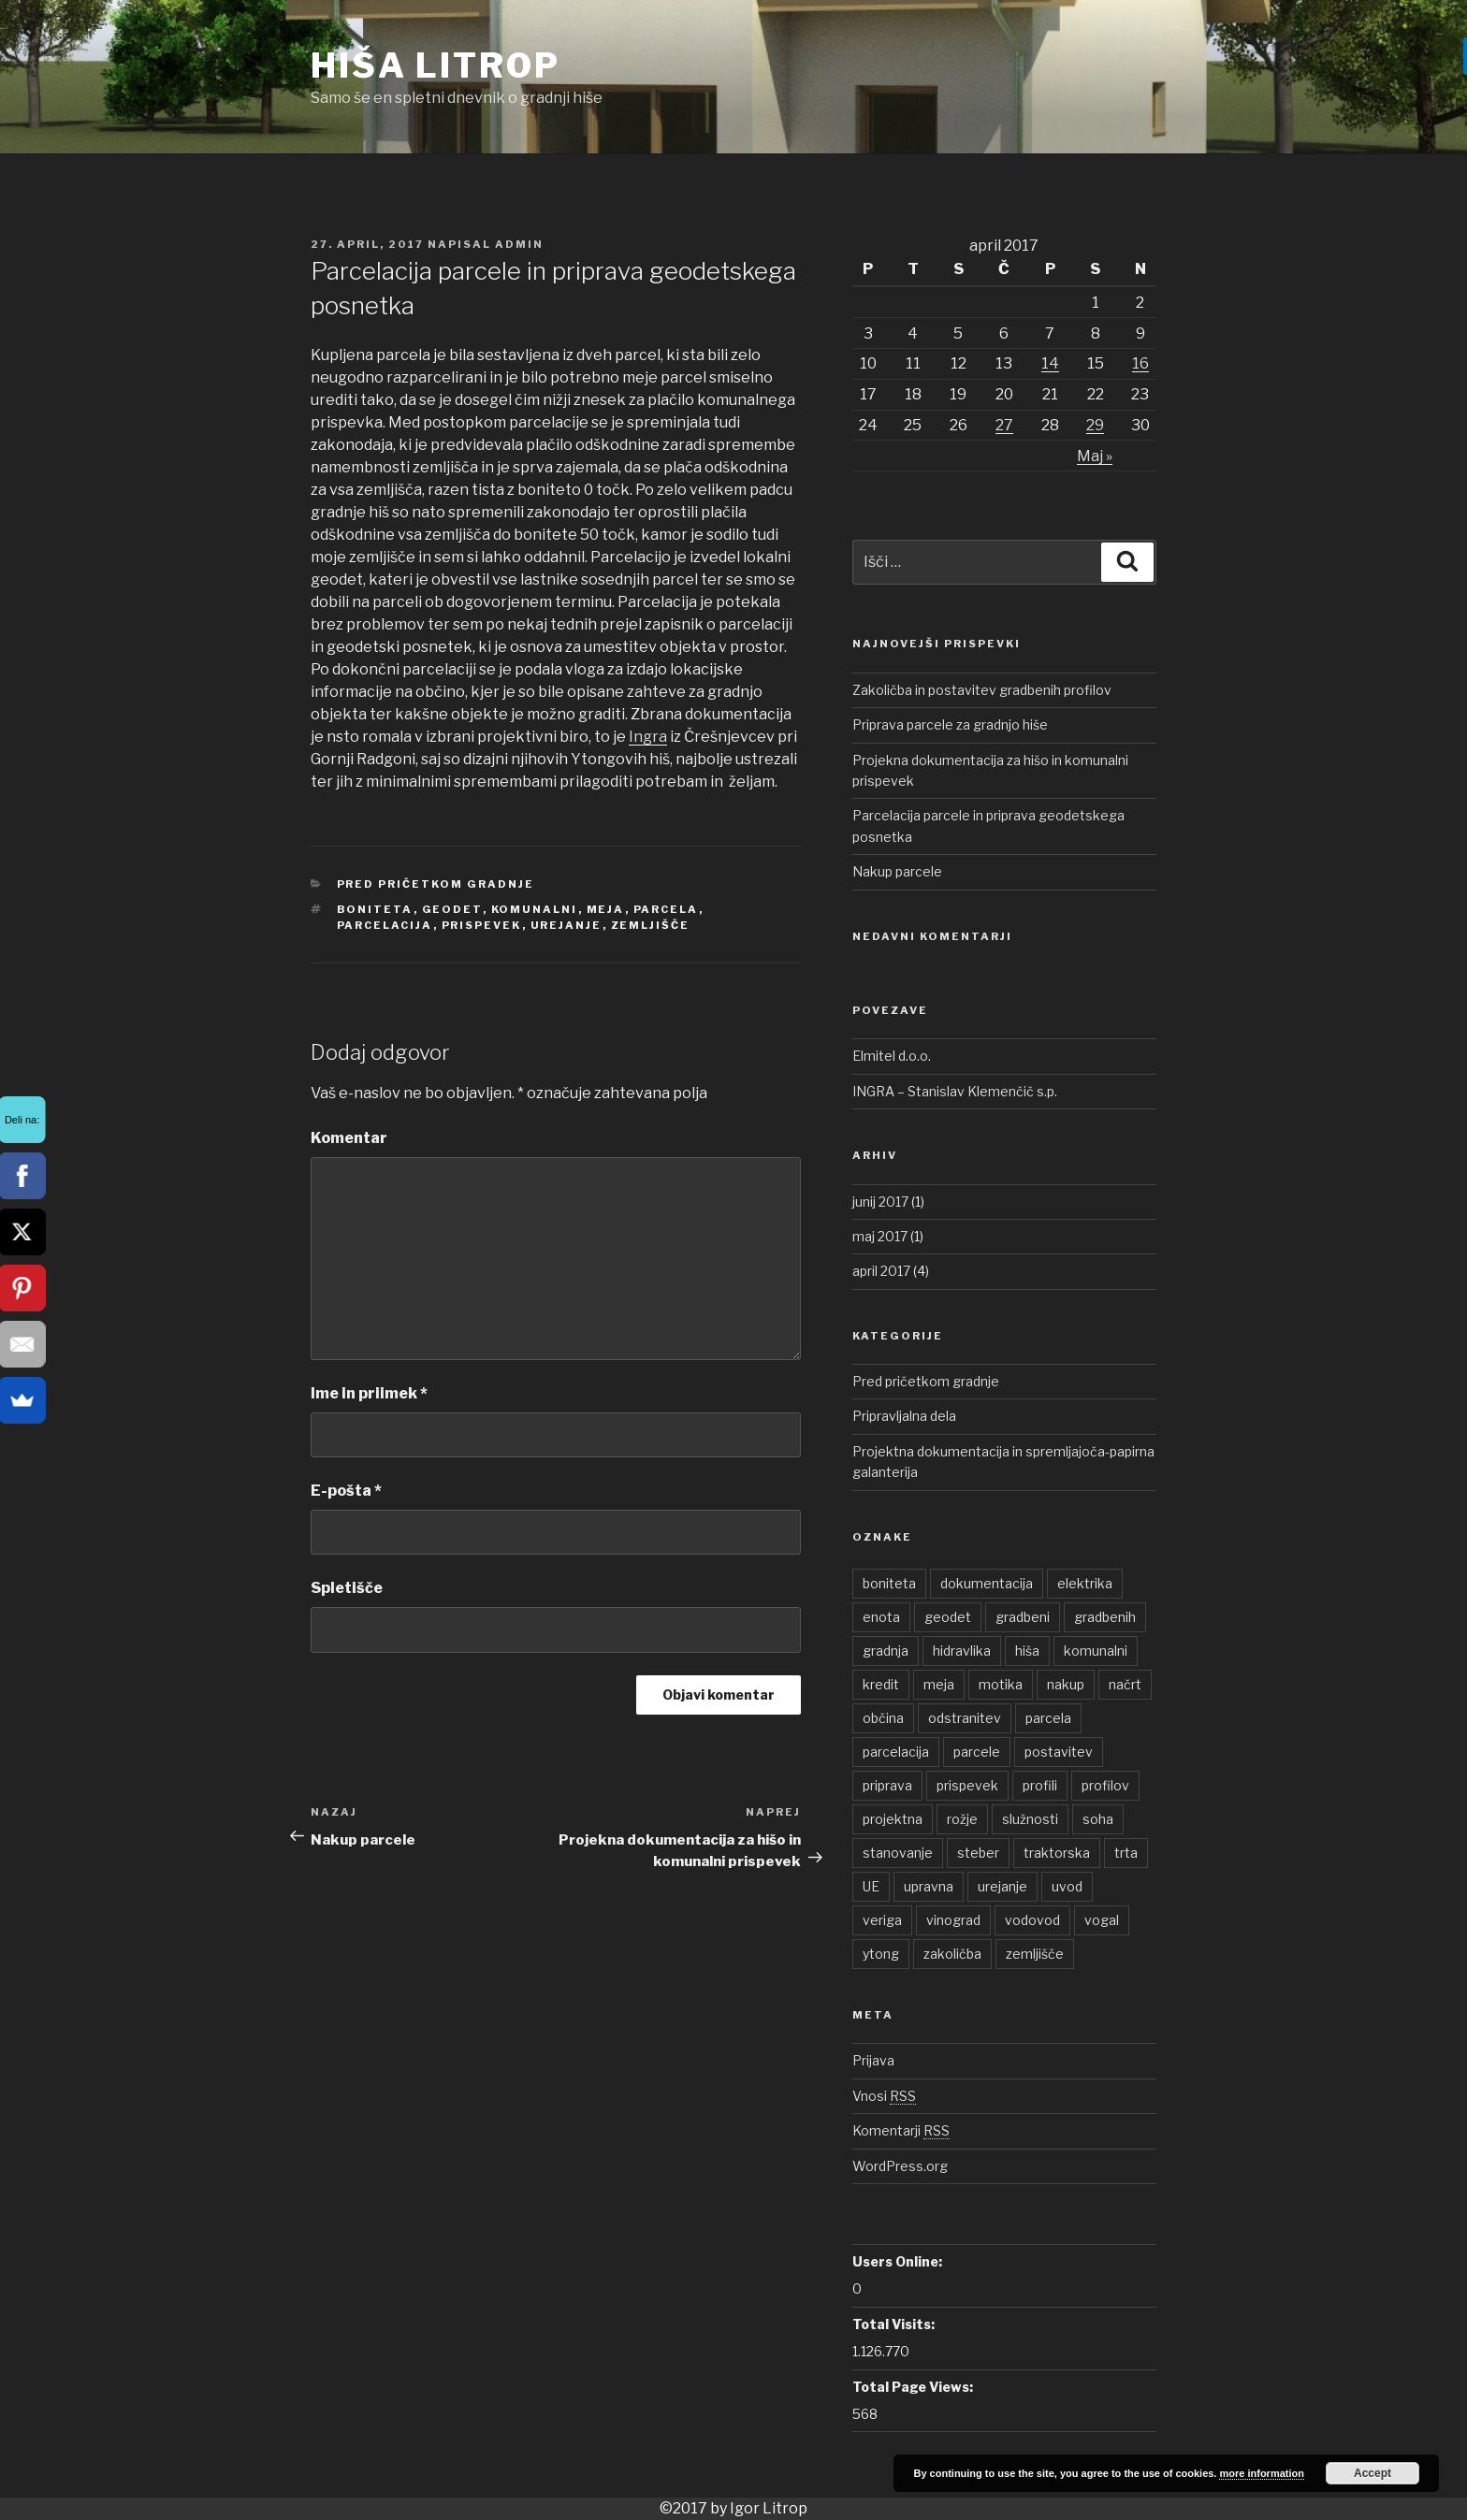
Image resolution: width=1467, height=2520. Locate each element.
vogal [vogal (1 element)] (1101, 1920)
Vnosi (884, 2096)
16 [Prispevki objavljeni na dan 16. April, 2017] (1140, 363)
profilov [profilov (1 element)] (1105, 1785)
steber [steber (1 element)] (978, 1853)
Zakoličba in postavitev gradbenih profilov (981, 690)
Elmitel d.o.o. (891, 1056)
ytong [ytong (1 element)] (881, 1954)
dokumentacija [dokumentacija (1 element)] (986, 1583)
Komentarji (901, 2130)
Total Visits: (893, 2324)
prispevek (482, 925)
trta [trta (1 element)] (1126, 1853)
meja (606, 909)
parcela (666, 909)
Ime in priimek (369, 1393)
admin (519, 244)
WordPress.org (900, 2166)
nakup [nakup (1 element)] (1065, 1684)
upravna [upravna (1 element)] (928, 1886)
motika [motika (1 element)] (1001, 1684)
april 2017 (881, 1271)
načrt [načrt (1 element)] (1125, 1684)
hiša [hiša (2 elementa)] (1027, 1650)
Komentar (349, 1138)
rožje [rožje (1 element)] (962, 1819)
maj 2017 (880, 1236)
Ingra (648, 737)
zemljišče (650, 925)
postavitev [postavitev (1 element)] (1058, 1752)
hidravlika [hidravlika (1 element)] (962, 1650)
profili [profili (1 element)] (1040, 1785)
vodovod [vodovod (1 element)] (1032, 1920)
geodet (452, 909)
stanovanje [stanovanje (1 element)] (898, 1853)
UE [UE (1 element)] (871, 1886)
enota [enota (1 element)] (881, 1617)
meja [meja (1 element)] (938, 1684)
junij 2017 (880, 1201)
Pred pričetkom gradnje (436, 884)
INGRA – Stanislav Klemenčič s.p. (954, 1091)
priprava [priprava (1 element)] (887, 1785)
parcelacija (385, 925)
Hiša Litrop (435, 65)
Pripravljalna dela (904, 1416)
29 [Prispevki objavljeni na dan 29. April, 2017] (1095, 425)
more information (1261, 2473)
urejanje (566, 925)
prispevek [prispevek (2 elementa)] (967, 1785)
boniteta (375, 909)
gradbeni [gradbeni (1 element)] (1022, 1617)
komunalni (534, 909)
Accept (1372, 2473)
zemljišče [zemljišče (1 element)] (1035, 1954)
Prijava (873, 2060)
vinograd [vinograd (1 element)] (953, 1920)
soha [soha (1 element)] (1097, 1819)
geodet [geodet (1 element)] (947, 1617)
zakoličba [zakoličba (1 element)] (952, 1954)
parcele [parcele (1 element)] (976, 1752)
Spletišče (347, 1588)
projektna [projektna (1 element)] (892, 1819)
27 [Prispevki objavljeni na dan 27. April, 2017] (1004, 425)
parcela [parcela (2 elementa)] (1048, 1718)
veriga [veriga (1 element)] (882, 1920)
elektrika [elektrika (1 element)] (1084, 1583)
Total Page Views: (912, 2387)
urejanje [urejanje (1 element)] (1002, 1886)
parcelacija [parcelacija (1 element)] (896, 1752)
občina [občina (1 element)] (883, 1718)
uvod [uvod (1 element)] (1067, 1886)
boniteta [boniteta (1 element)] (889, 1583)
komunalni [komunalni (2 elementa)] (1095, 1650)
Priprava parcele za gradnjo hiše (950, 724)
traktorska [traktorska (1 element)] (1057, 1853)
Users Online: (897, 2261)
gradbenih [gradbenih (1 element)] (1105, 1617)
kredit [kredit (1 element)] (881, 1684)
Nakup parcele (897, 871)
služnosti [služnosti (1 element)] (1030, 1819)
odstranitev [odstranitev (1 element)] (964, 1718)
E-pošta (346, 1490)
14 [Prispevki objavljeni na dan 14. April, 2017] (1050, 363)
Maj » (1094, 456)
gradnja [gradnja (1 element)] (885, 1650)
